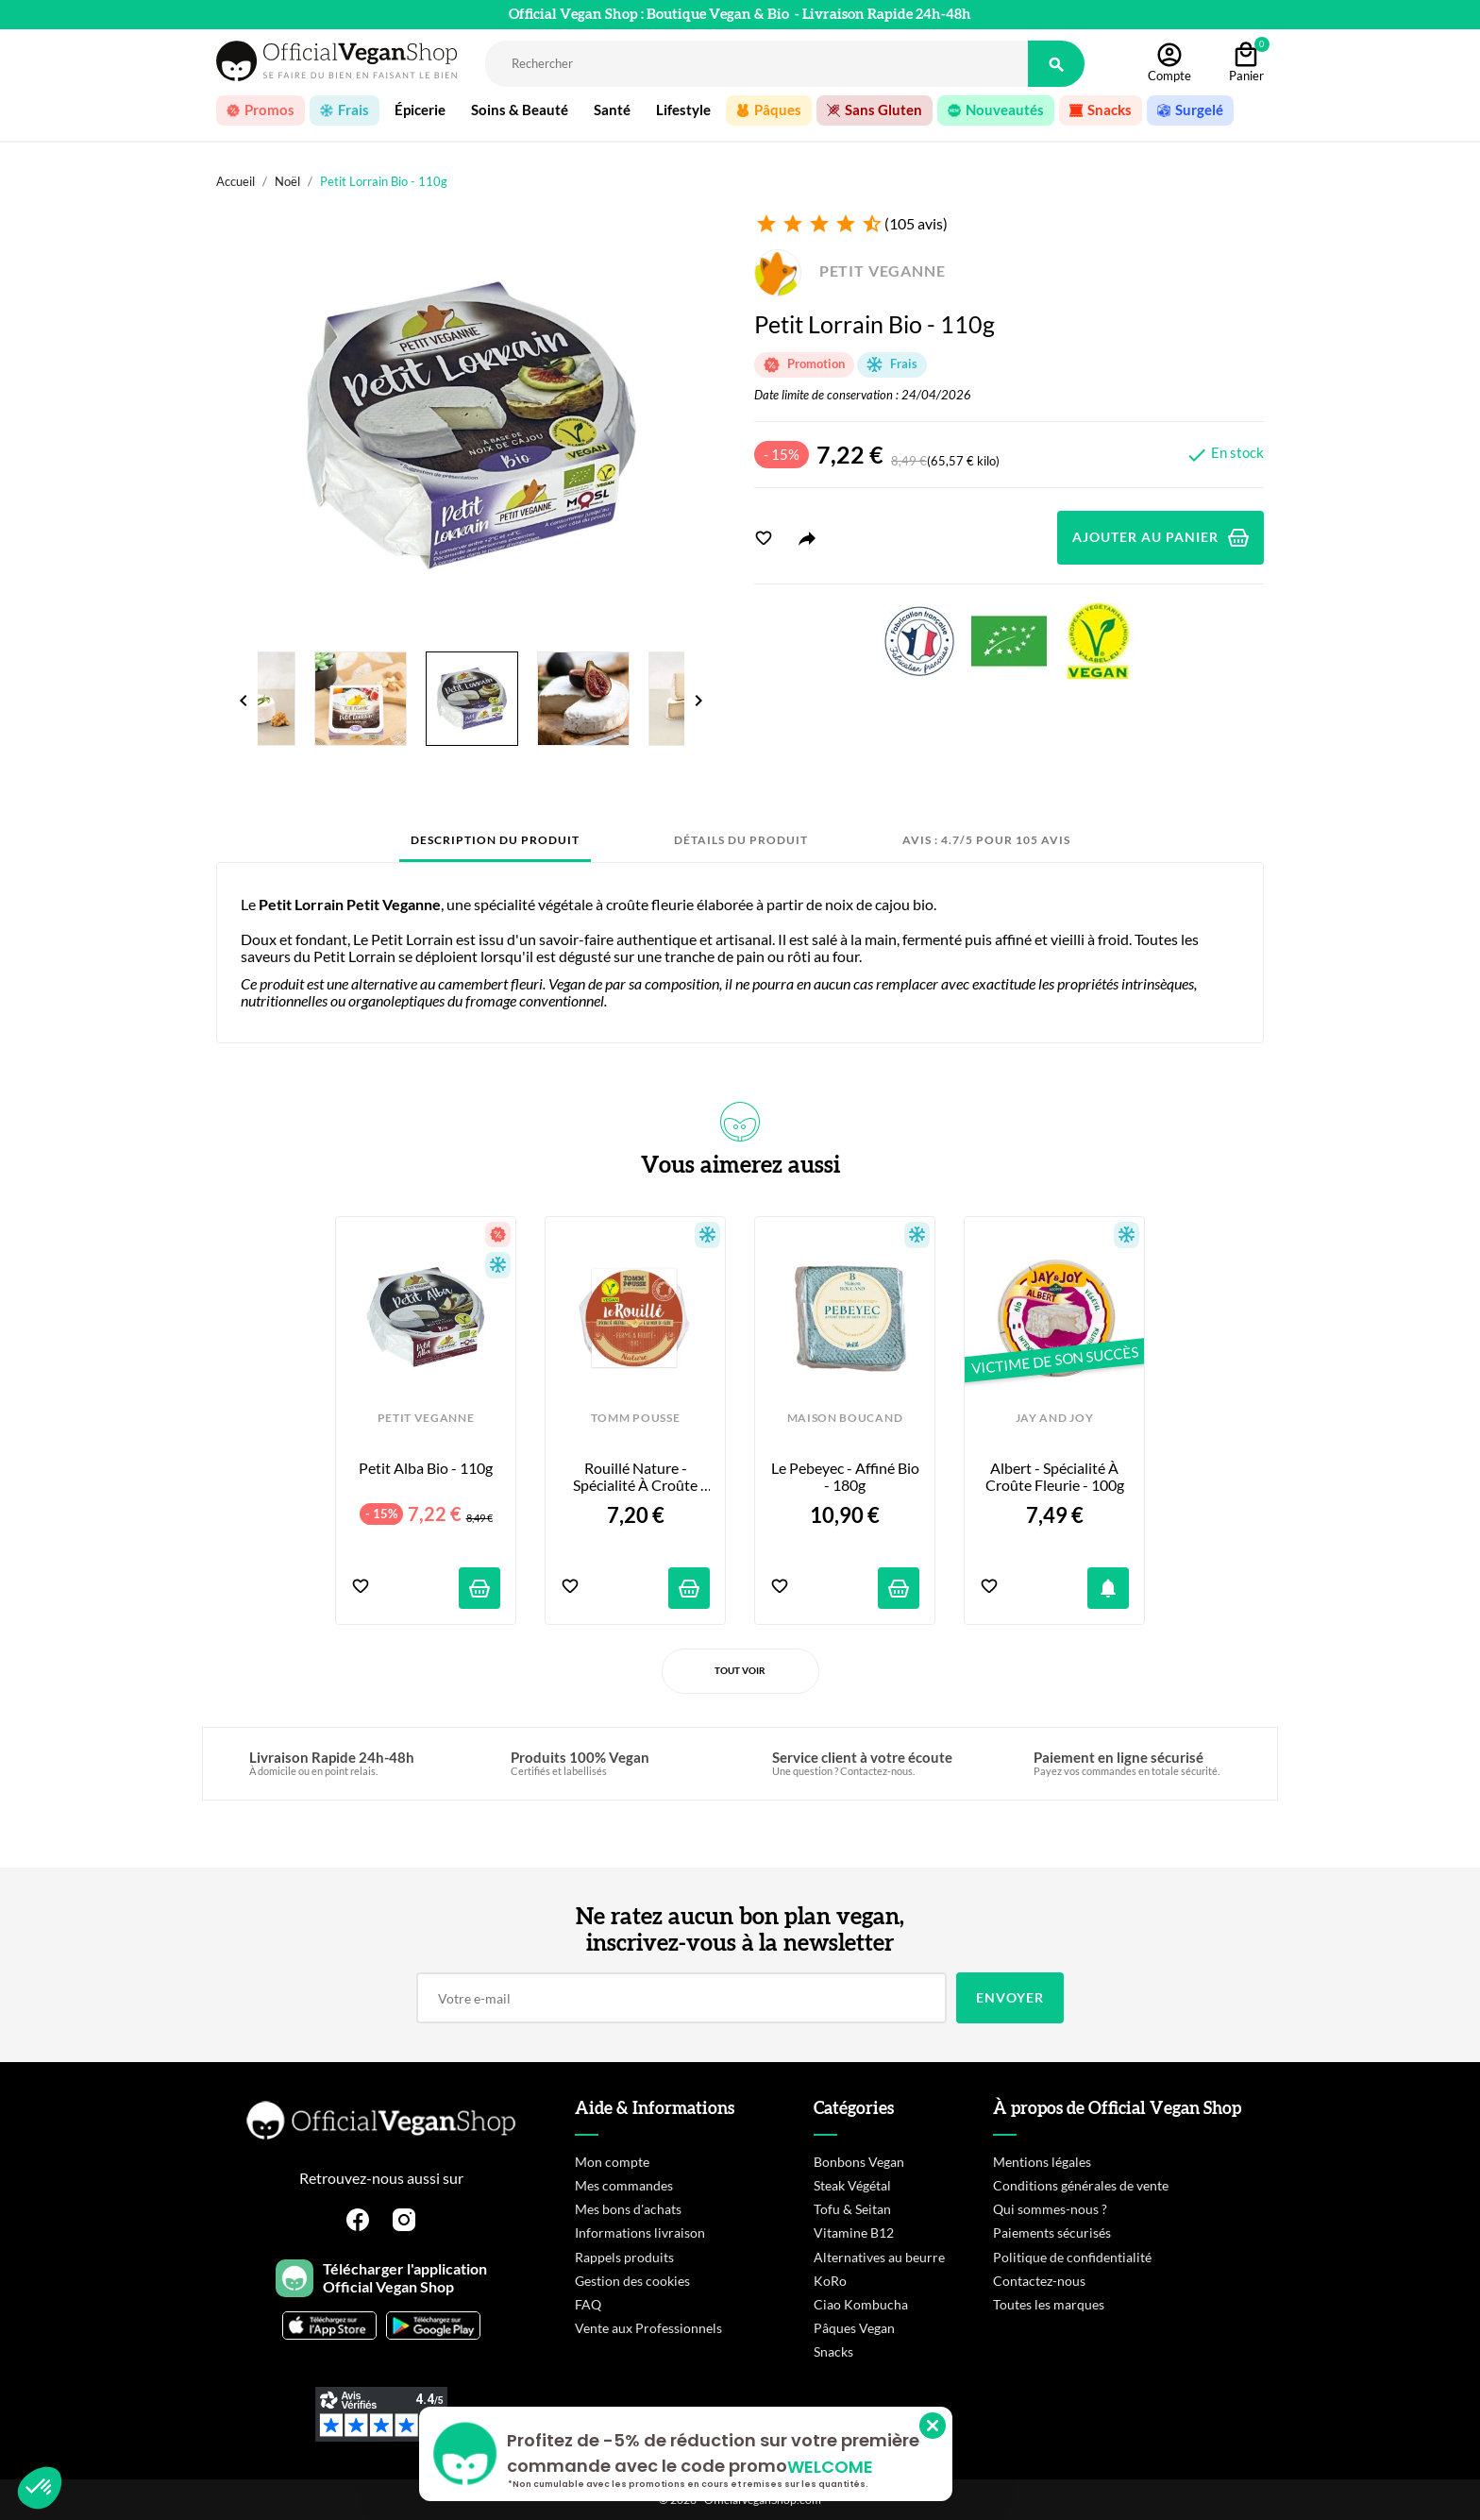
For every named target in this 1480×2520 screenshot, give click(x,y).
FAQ (588, 2304)
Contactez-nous (1039, 2281)
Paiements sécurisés (1052, 2232)
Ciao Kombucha (861, 2304)
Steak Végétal (852, 2185)
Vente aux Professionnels (648, 2328)
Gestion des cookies (632, 2281)
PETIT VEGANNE (850, 270)
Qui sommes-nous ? (1050, 2209)
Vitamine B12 (854, 2232)
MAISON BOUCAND (844, 1418)
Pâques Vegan (854, 2328)
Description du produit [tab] (495, 840)
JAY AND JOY (1054, 1418)
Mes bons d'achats (628, 2209)
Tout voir (740, 1670)
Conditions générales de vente (1081, 2185)
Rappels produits (624, 2257)
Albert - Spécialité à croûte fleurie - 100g (1054, 1477)
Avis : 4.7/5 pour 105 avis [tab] (986, 840)
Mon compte (612, 2162)
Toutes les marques (1048, 2304)
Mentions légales (1042, 2162)
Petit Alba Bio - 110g (426, 1468)
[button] (39, 2488)
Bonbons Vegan (859, 2162)
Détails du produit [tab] (741, 840)
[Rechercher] (756, 64)
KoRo (830, 2281)
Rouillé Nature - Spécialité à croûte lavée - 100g (636, 1477)
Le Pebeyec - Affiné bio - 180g (845, 1477)
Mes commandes (624, 2185)
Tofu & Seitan (852, 2209)
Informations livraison (640, 2232)
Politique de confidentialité (1072, 2257)
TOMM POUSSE (635, 1418)
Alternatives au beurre (879, 2257)
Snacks (833, 2351)
